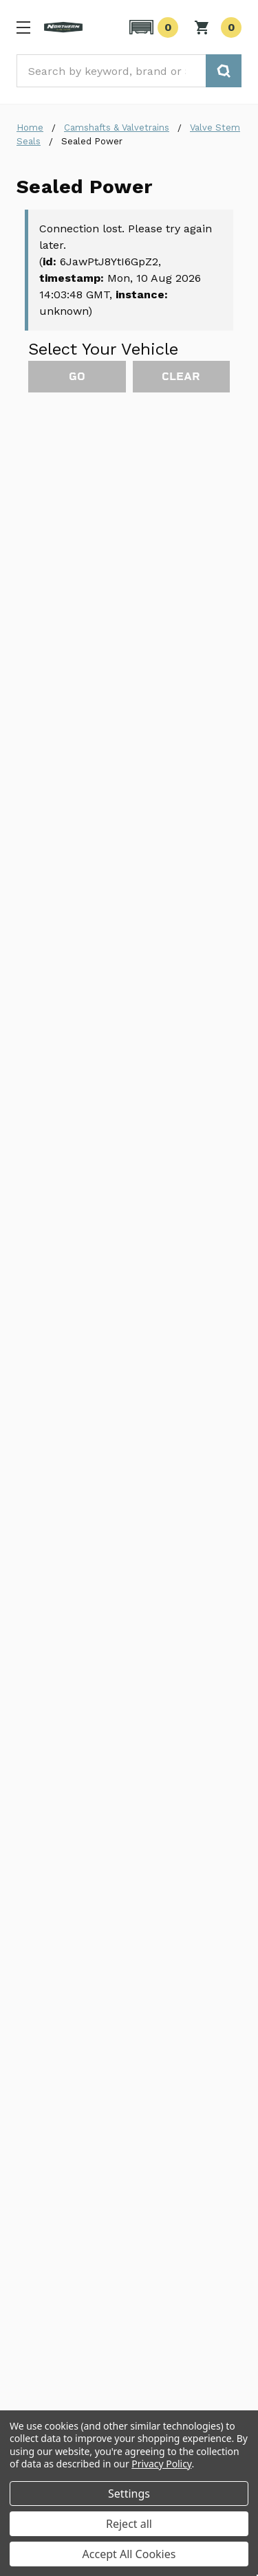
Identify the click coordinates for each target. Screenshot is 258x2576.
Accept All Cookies (129, 2554)
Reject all (129, 2523)
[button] (151, 27)
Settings (129, 2493)
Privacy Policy (161, 2463)
